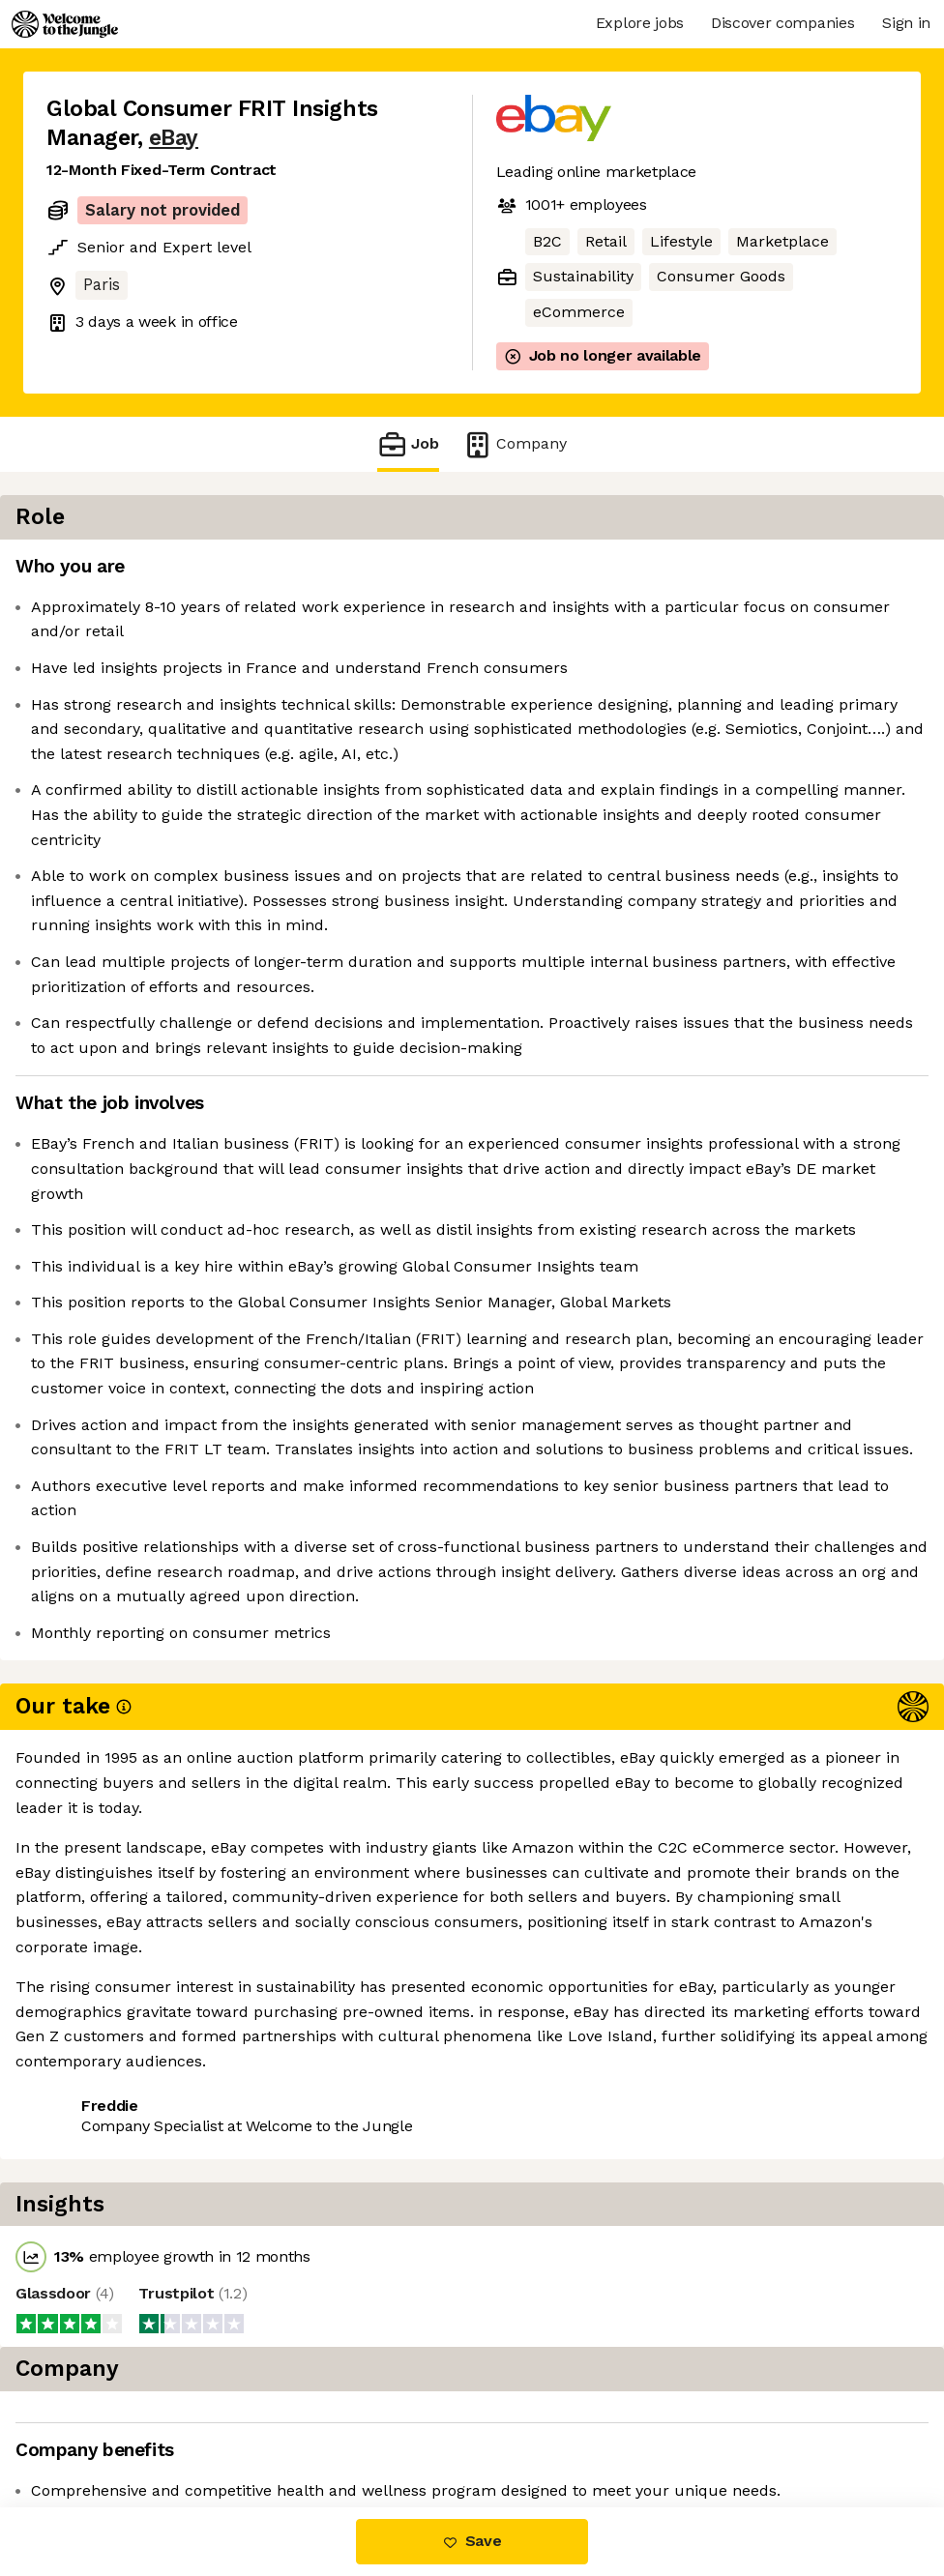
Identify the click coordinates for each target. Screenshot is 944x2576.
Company (514, 444)
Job (408, 444)
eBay (173, 138)
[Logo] (65, 24)
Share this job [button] (100, 2426)
